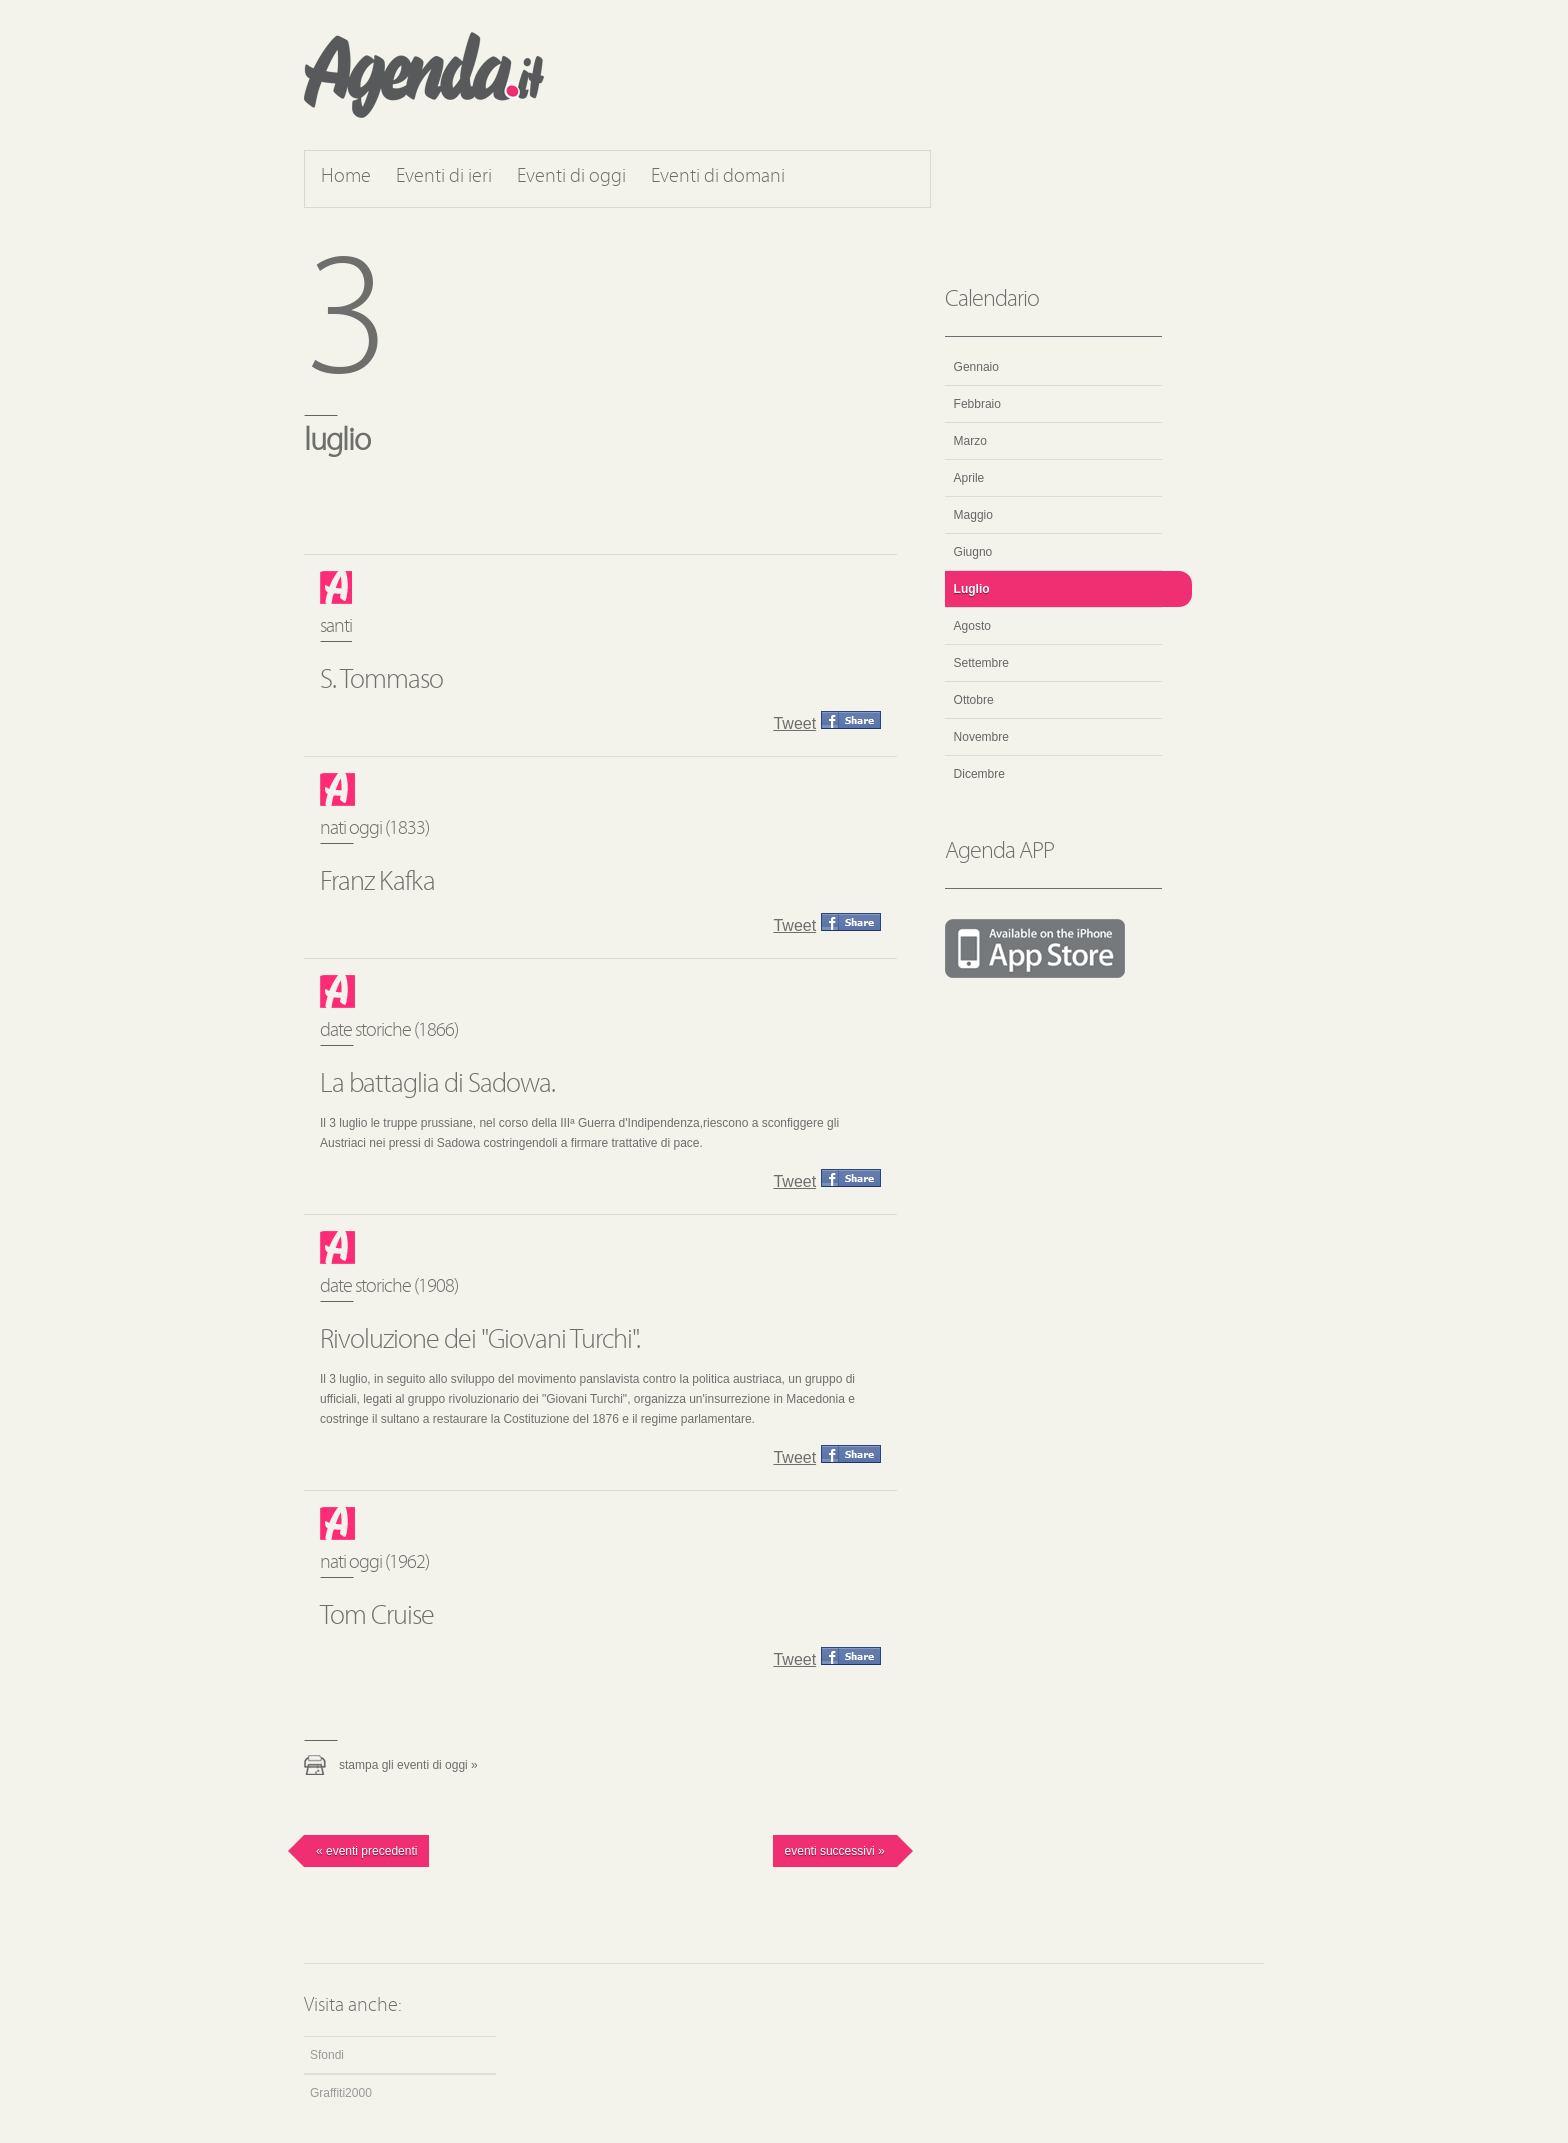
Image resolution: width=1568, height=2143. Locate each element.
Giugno (973, 552)
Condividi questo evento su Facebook (851, 720)
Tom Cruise (377, 1617)
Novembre (981, 737)
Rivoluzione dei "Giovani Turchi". (480, 1341)
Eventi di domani (718, 177)
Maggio (973, 515)
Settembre (981, 663)
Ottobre (974, 700)
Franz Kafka (377, 883)
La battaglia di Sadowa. (437, 1085)
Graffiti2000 (341, 2093)
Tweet (794, 723)
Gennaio (976, 367)
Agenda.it (424, 75)
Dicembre (979, 774)
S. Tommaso (381, 681)
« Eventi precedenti (366, 1851)
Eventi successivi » (835, 1851)
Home (346, 177)
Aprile (969, 478)
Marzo (970, 441)
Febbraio (977, 404)
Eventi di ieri (444, 177)
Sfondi (327, 2055)
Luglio (972, 589)
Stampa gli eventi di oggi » (408, 1765)
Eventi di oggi (571, 177)
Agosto (972, 626)
